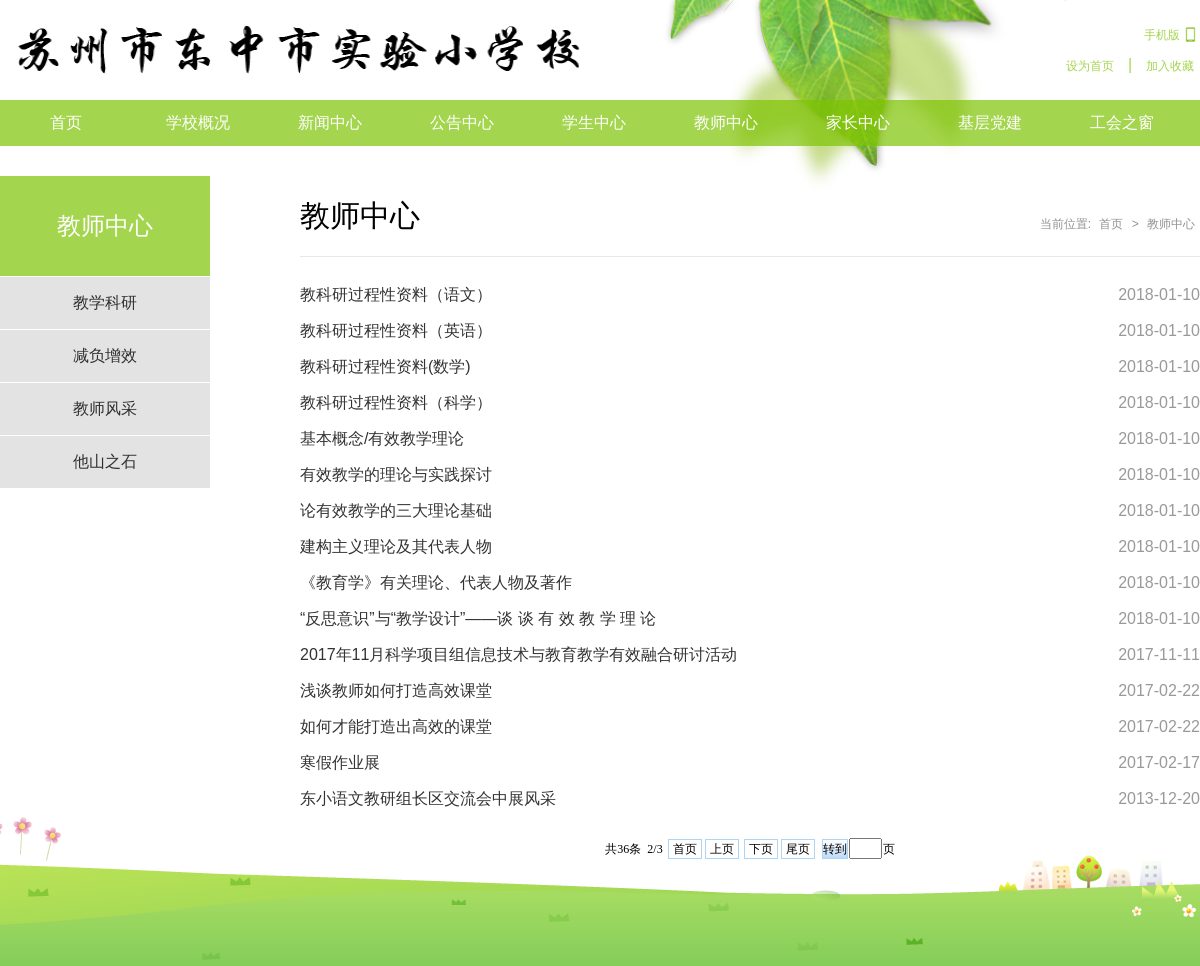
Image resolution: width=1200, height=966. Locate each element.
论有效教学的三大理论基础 (396, 510)
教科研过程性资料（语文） (396, 294)
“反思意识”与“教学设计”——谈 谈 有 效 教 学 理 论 (478, 618)
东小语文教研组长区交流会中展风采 (428, 798)
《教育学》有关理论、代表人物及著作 (436, 582)
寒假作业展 (340, 762)
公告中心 (462, 122)
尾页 (798, 849)
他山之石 (105, 461)
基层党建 (990, 122)
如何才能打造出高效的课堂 (396, 726)
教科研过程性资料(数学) (385, 366)
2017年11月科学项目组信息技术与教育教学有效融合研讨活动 (518, 654)
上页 (722, 849)
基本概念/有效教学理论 (382, 438)
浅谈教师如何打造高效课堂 (396, 690)
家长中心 (858, 122)
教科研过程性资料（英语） (396, 330)
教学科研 (105, 302)
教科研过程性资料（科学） (396, 402)
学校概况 (198, 122)
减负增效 (105, 355)
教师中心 (726, 122)
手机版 (1162, 35)
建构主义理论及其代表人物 (396, 546)
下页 (761, 849)
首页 (66, 122)
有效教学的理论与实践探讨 (396, 474)
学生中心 (594, 122)
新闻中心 (330, 122)
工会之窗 (1122, 122)
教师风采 (105, 408)
